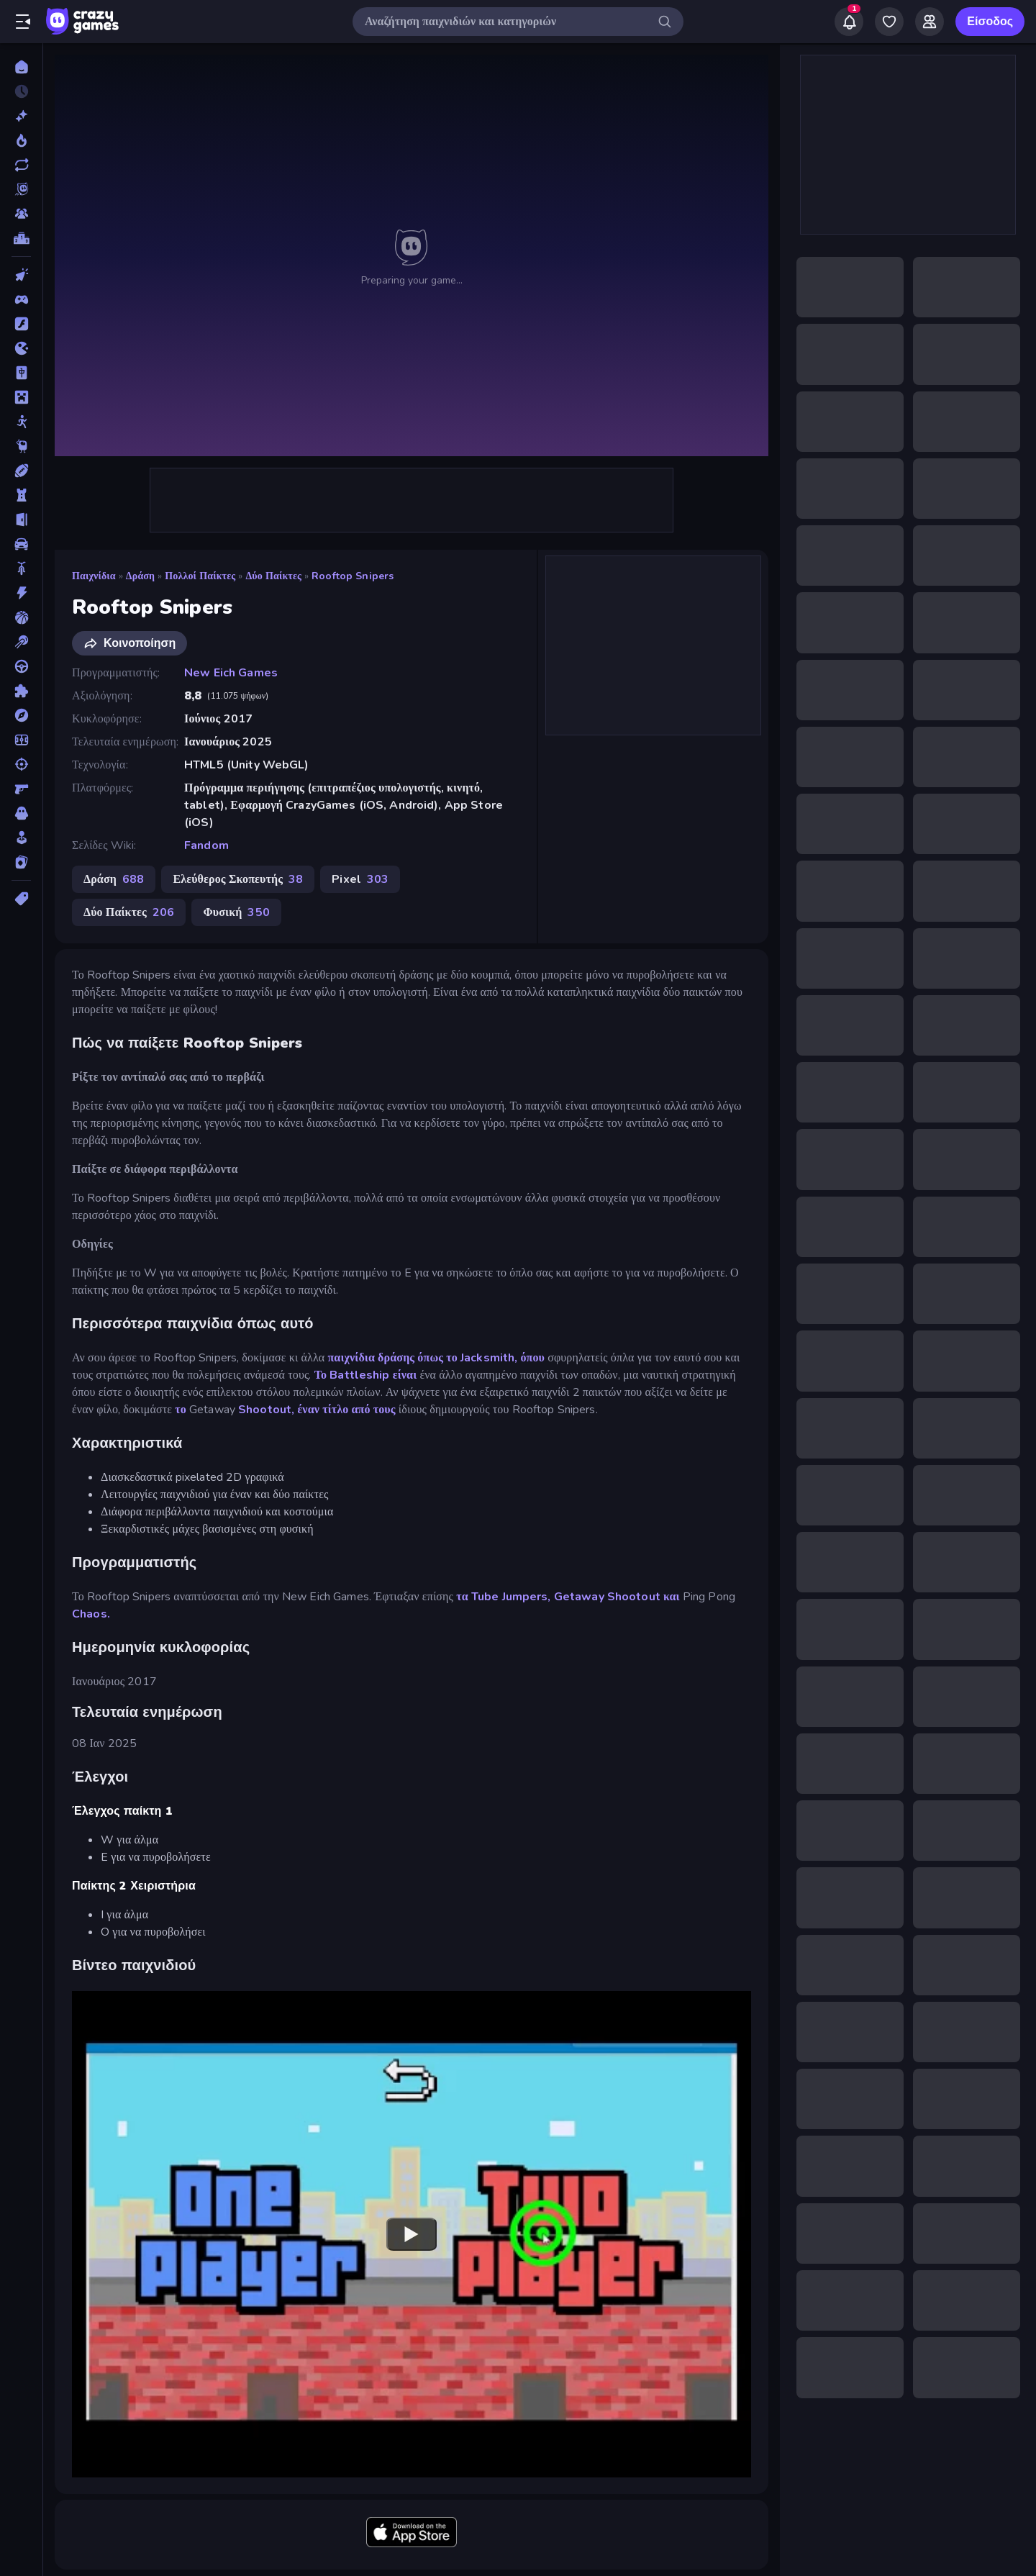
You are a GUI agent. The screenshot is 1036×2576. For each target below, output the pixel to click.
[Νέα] (21, 116)
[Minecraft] (21, 397)
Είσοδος (990, 22)
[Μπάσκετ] (21, 617)
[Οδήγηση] (21, 666)
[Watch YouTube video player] (411, 2234)
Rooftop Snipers (353, 576)
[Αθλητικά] (21, 470)
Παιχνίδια (94, 576)
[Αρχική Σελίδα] (21, 67)
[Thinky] (21, 446)
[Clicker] (21, 275)
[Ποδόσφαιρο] (21, 739)
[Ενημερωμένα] (21, 165)
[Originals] (21, 189)
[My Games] (889, 21)
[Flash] (21, 324)
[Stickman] (21, 421)
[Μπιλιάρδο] (21, 642)
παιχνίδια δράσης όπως (383, 1358)
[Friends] (929, 21)
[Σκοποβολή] (21, 764)
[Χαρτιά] (21, 862)
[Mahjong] (21, 372)
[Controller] (21, 299)
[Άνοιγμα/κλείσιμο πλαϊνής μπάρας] (23, 21)
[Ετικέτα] (21, 898)
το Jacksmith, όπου (495, 1358)
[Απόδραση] (21, 519)
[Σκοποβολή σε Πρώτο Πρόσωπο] (21, 788)
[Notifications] (849, 21)
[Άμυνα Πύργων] (21, 495)
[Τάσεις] (21, 140)
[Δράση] (21, 593)
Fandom (206, 845)
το (180, 1410)
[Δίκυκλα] (21, 568)
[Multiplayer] (21, 213)
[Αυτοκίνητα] (21, 544)
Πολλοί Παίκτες (200, 576)
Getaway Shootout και (617, 1597)
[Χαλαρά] (21, 837)
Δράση (140, 576)
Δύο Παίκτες (273, 576)
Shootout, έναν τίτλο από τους (317, 1410)
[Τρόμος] (21, 813)
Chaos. (91, 1614)
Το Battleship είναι (365, 1375)
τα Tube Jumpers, (503, 1597)
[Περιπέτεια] (21, 715)
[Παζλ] (21, 691)
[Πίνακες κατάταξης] (21, 238)
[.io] (21, 348)
